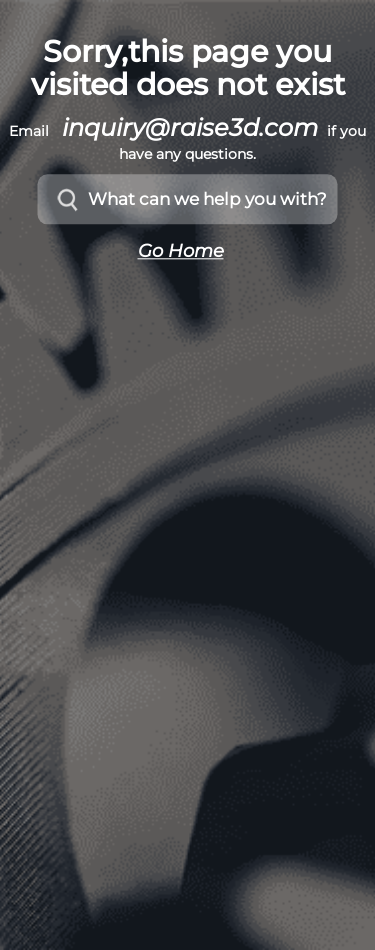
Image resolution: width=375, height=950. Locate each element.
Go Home (181, 252)
